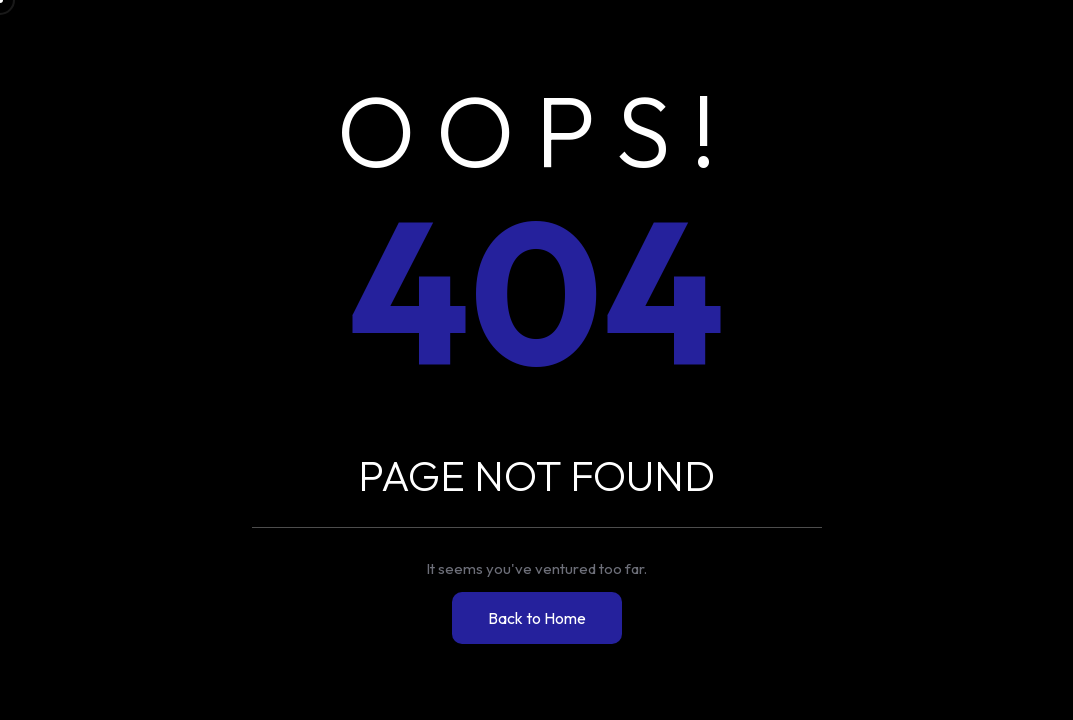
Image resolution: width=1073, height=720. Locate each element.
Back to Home (537, 618)
